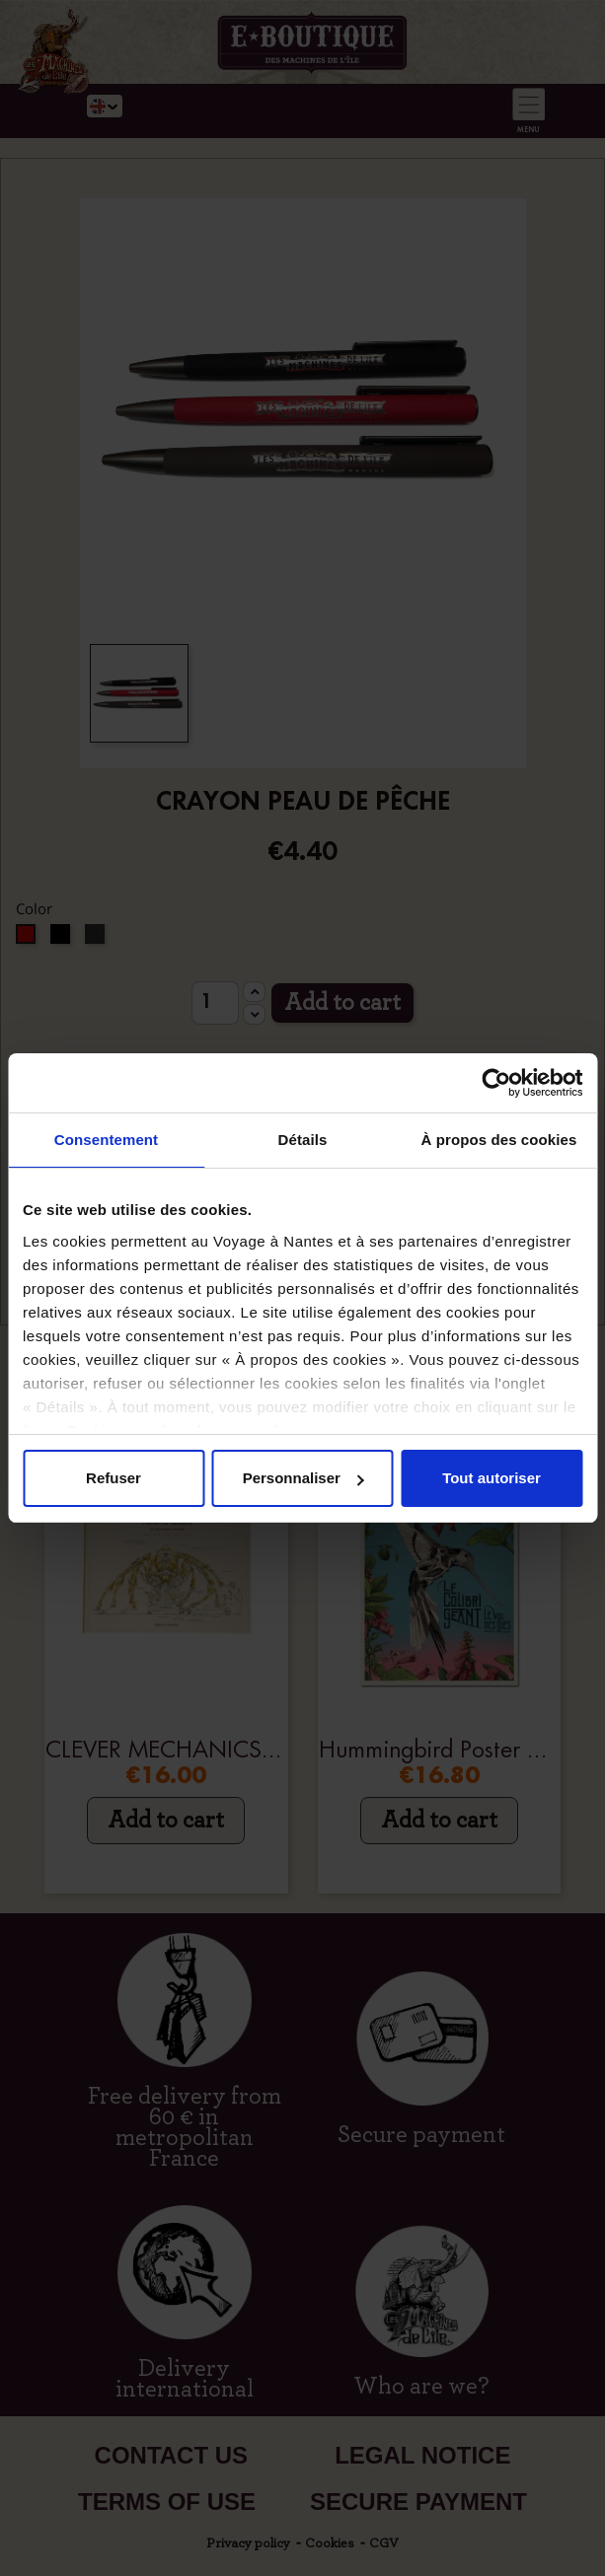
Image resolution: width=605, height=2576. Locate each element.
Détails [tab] (303, 1139)
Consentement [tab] (106, 1139)
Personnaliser (303, 1477)
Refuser (113, 1477)
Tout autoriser (491, 1477)
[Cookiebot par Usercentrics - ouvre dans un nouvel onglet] (496, 1083)
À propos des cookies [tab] (499, 1139)
